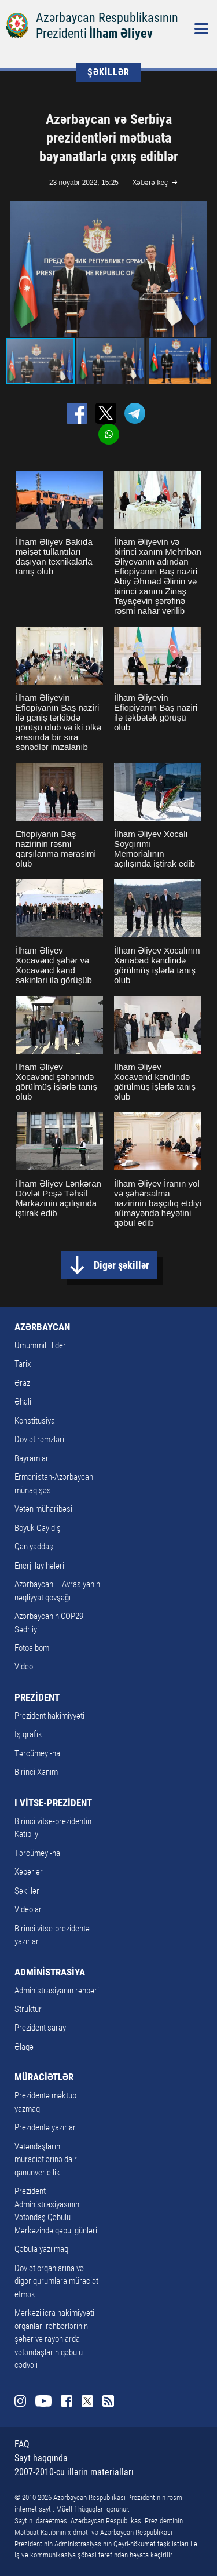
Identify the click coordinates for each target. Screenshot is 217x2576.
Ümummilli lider (40, 1345)
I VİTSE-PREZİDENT (53, 1803)
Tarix (22, 1364)
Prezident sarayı (41, 2027)
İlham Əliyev (121, 33)
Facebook (66, 2401)
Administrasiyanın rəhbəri (56, 1990)
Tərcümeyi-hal (38, 1753)
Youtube (43, 2401)
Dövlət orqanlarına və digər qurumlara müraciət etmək (56, 2281)
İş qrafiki (29, 1734)
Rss (108, 2401)
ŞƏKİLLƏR (108, 72)
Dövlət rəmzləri (39, 1439)
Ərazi (23, 1383)
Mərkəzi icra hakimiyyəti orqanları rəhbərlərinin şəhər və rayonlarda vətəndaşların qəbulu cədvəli (54, 2339)
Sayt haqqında (41, 2458)
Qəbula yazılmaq (41, 2249)
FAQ (22, 2444)
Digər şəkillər (121, 1265)
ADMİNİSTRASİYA (49, 1972)
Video (23, 1666)
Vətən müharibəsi (43, 1509)
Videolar (28, 1909)
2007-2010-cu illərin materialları (74, 2471)
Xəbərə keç (150, 183)
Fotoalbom (31, 1648)
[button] (201, 269)
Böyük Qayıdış (37, 1528)
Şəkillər (26, 1891)
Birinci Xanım (36, 1772)
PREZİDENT (37, 1697)
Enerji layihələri (39, 1565)
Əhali (22, 1401)
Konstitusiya (34, 1421)
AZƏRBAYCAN (42, 1327)
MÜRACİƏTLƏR (43, 2077)
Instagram (20, 2401)
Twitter (87, 2401)
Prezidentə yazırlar (45, 2127)
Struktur (28, 2009)
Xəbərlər (28, 1871)
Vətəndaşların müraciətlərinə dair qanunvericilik (45, 2159)
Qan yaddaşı (34, 1546)
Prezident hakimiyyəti (49, 1716)
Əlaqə (24, 2047)
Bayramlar (31, 1458)
